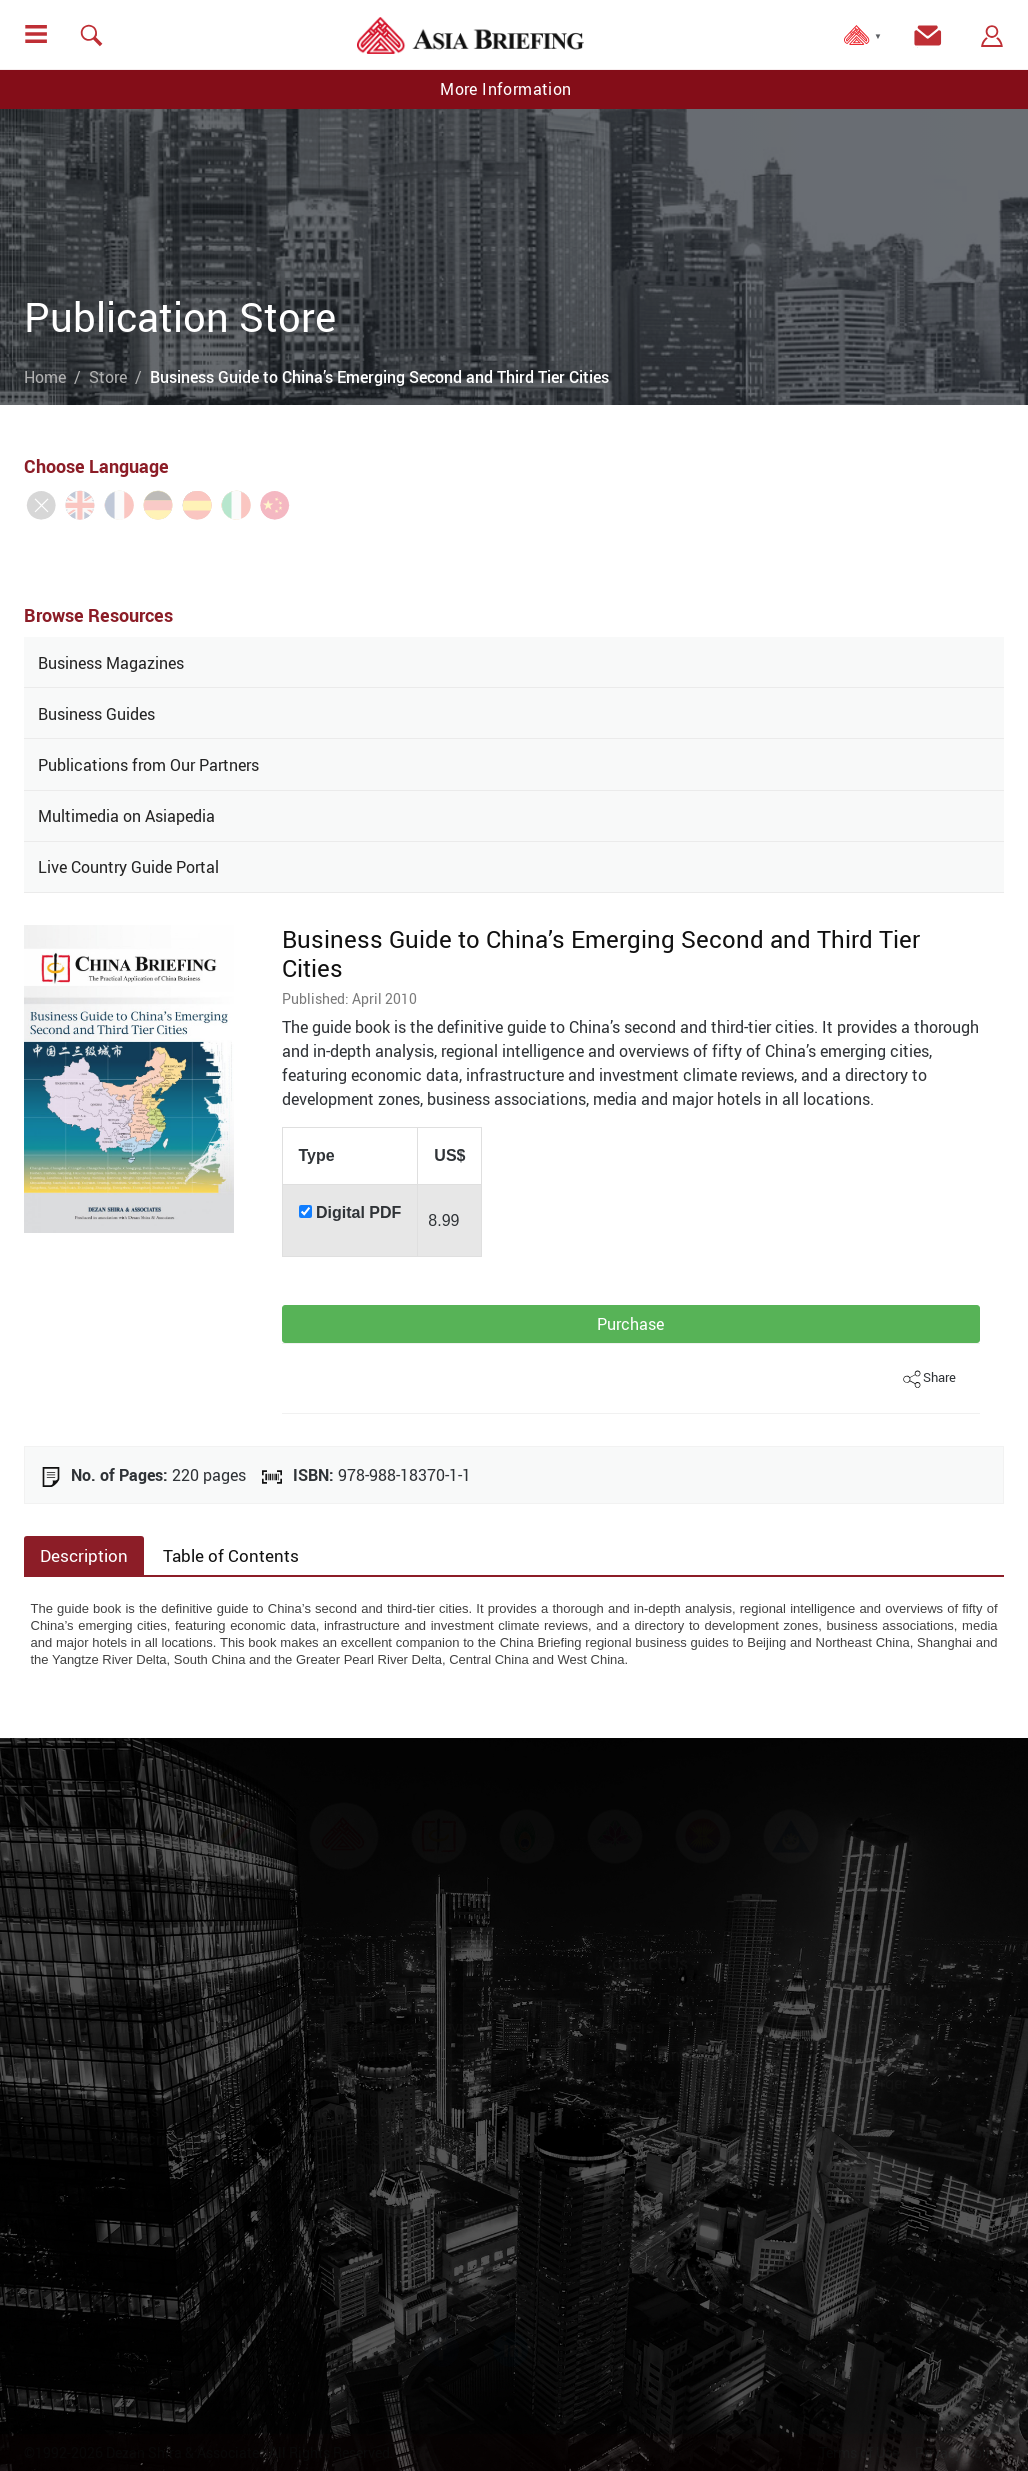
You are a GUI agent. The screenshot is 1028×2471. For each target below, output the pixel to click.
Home (45, 377)
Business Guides (96, 714)
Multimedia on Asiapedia (126, 816)
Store (108, 377)
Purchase (630, 1324)
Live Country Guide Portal (128, 867)
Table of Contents (231, 1555)
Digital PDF (358, 1212)
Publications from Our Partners (148, 765)
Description (84, 1555)
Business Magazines (111, 663)
